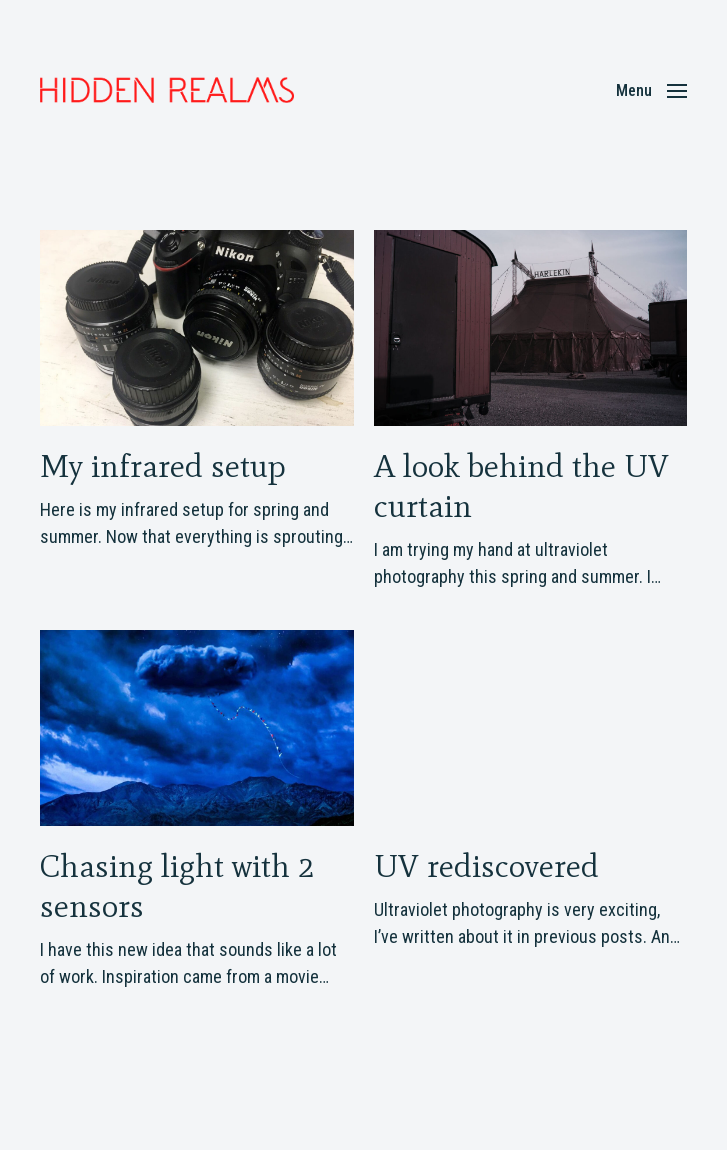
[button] (651, 90)
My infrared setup (163, 465)
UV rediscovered (486, 865)
